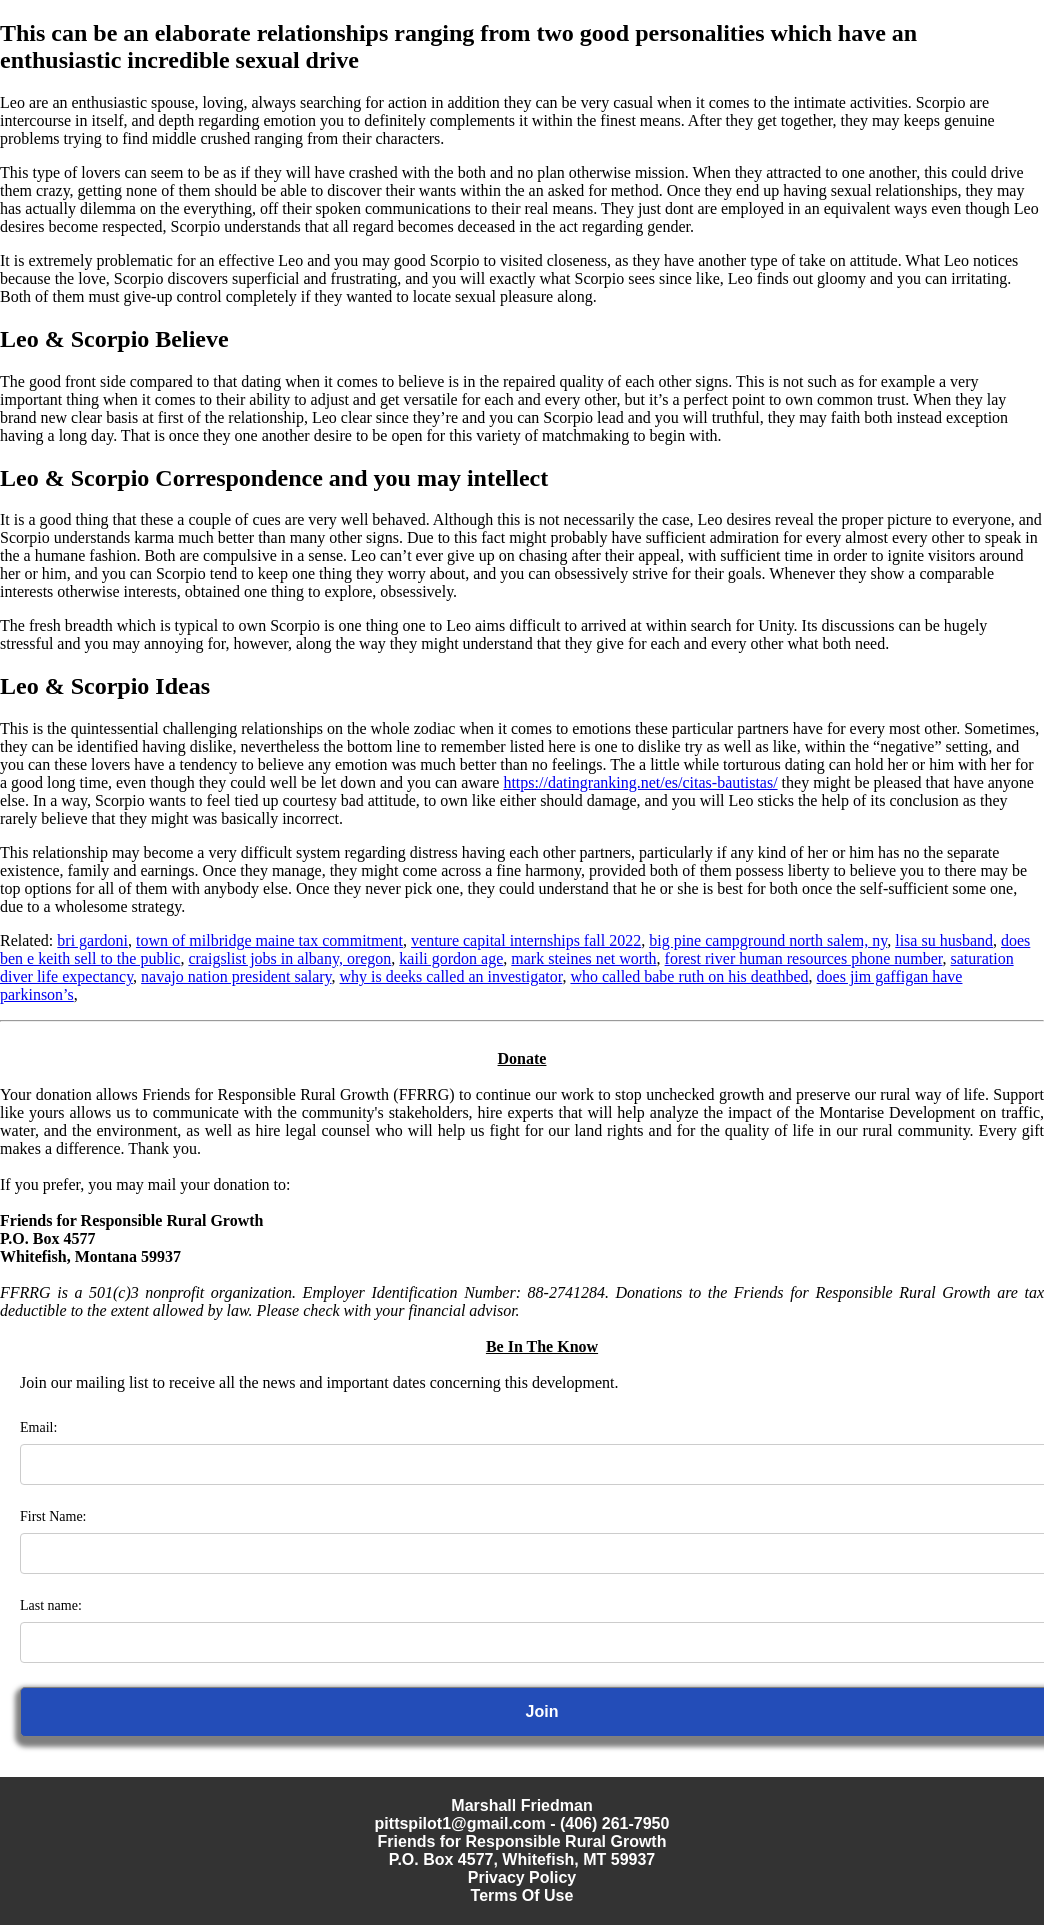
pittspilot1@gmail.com (460, 1823)
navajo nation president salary (236, 976)
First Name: (53, 1516)
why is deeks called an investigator (451, 976)
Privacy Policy (522, 1877)
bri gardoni (92, 940)
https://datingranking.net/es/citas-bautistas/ (640, 782)
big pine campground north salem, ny (768, 940)
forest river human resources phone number (804, 958)
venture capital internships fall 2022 (526, 940)
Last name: (51, 1605)
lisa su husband (944, 940)
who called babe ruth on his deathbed (689, 976)
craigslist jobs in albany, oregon (289, 958)
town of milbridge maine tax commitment (269, 940)
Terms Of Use (522, 1895)
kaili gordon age (451, 958)
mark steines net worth (583, 958)
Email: (38, 1427)
